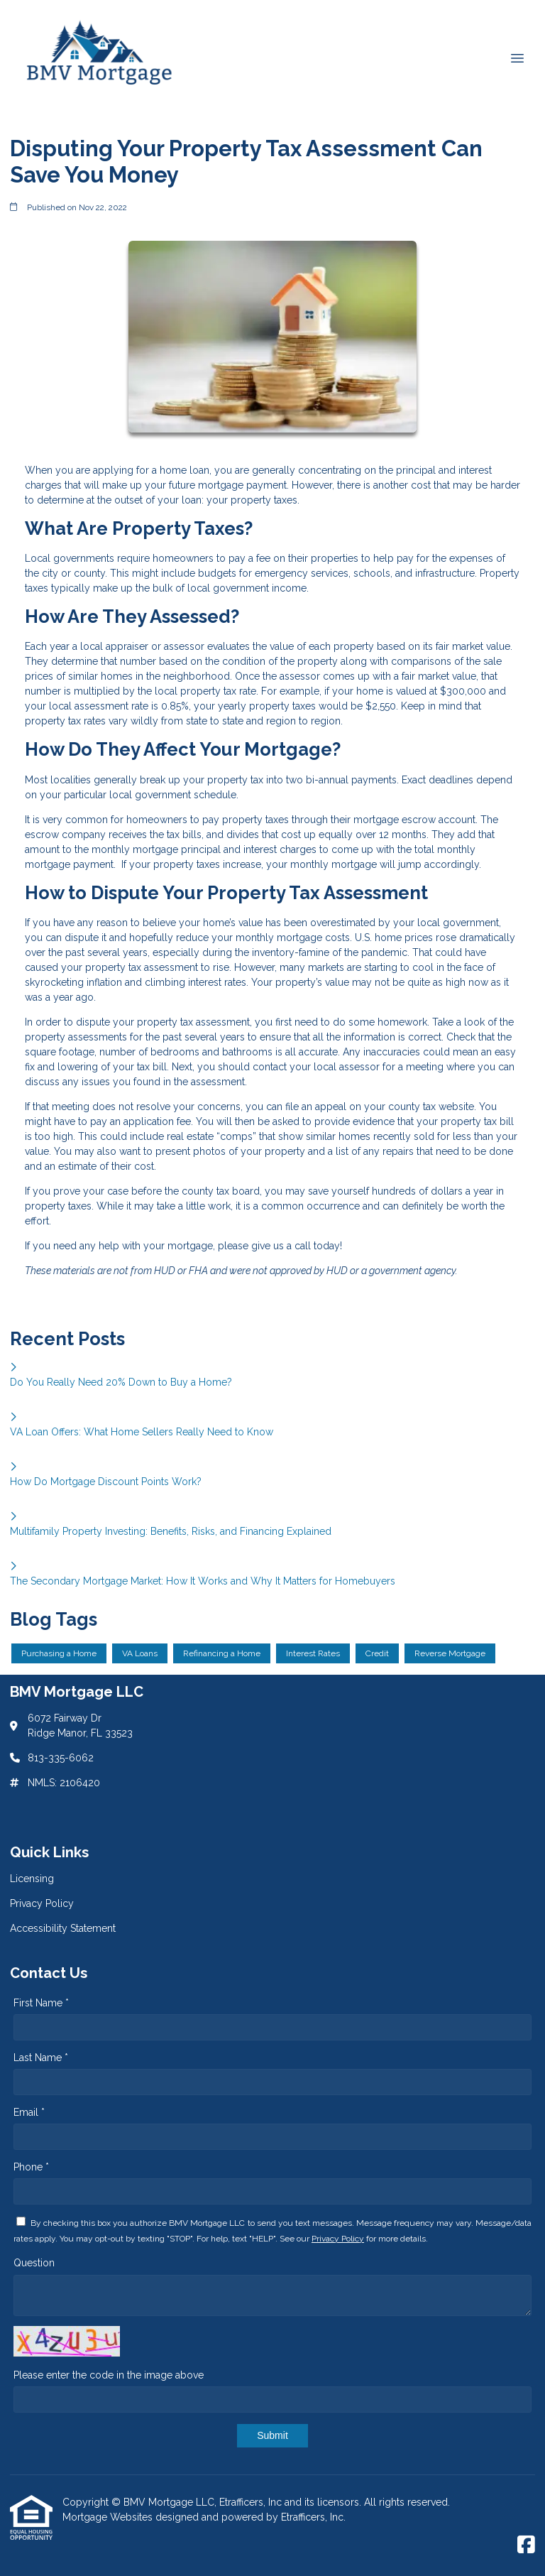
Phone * (31, 2167)
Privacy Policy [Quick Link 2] (42, 1903)
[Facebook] (526, 2545)
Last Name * (40, 2057)
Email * (29, 2112)
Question (34, 2262)
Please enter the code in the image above (108, 2375)
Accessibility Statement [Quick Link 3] (63, 1928)
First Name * (41, 2003)
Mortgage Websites (108, 2517)
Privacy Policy (338, 2239)
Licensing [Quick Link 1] (32, 1878)
